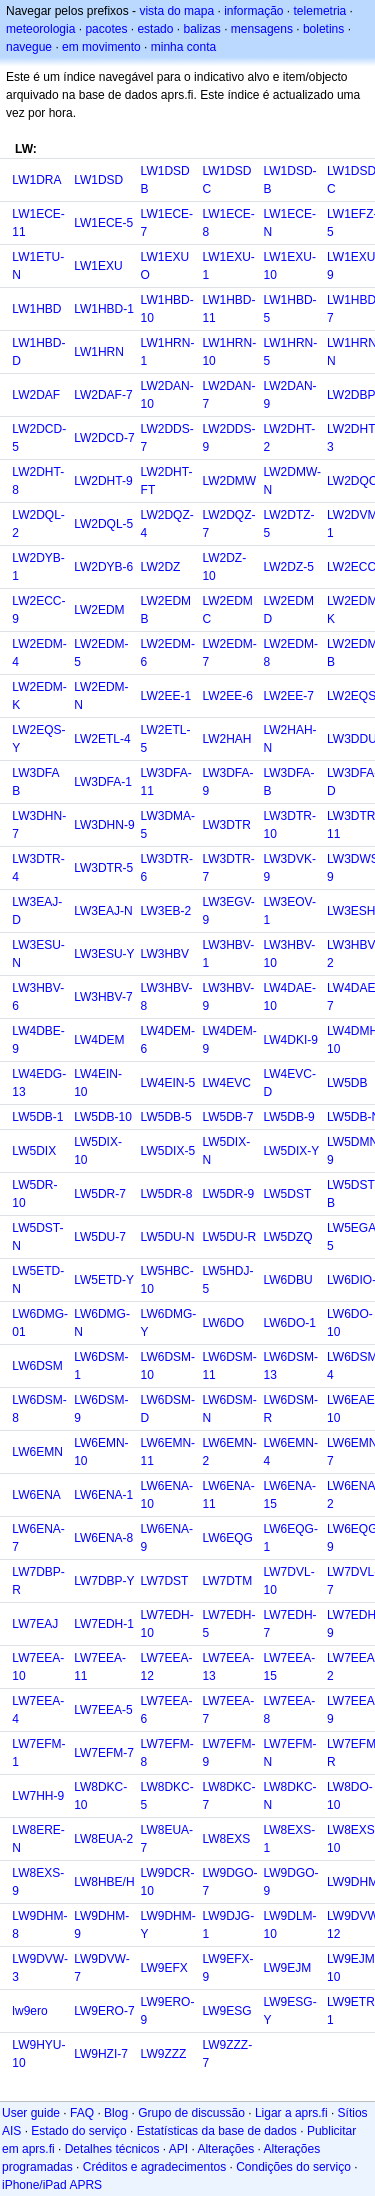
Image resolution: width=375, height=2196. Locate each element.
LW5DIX (34, 1151)
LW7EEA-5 (103, 1710)
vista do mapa (176, 11)
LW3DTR (226, 825)
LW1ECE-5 (103, 223)
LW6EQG (227, 1538)
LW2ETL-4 (102, 739)
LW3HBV (165, 954)
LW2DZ (161, 567)
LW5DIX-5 (168, 1151)
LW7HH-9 (38, 1796)
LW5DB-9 (289, 1117)
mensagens (262, 29)
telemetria (320, 11)
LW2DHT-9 (103, 481)
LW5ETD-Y (104, 1280)
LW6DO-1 (290, 1323)
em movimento (101, 47)
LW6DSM (37, 1366)
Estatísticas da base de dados (217, 2131)
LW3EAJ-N (103, 911)
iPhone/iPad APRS (52, 2185)
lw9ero (29, 2011)
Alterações (225, 2149)
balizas (201, 29)
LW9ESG (226, 2011)
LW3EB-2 (166, 911)
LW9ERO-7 (104, 2011)
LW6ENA (36, 1495)
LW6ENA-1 (103, 1495)
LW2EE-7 (289, 696)
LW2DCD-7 (104, 438)
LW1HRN (99, 352)
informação (253, 11)
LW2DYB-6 (103, 567)
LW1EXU (98, 266)
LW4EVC (226, 1083)
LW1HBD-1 (104, 309)
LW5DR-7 (100, 1194)
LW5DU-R (229, 1237)
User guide (31, 2113)
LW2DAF (36, 395)
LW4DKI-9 (291, 1040)
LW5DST (288, 1194)
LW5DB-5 (166, 1117)
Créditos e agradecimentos (154, 2167)
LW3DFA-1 (103, 782)
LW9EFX (164, 1968)
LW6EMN (37, 1452)
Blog (116, 2113)
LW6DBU (288, 1280)
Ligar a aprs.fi (291, 2113)
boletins (323, 29)
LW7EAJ (35, 1624)
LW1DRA (36, 180)
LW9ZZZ (164, 2054)
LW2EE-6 (227, 696)
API (178, 2149)
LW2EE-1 (166, 696)
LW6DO (223, 1323)
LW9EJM (288, 1968)
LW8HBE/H (104, 1882)
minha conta (183, 47)
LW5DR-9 (228, 1194)
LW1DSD (98, 180)
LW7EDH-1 (104, 1624)
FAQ (82, 2113)
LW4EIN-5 (168, 1083)
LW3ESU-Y (104, 954)
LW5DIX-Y (292, 1151)
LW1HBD (36, 309)
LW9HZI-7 (101, 2054)
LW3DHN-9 (104, 825)
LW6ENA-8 (103, 1538)
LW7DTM (227, 1581)
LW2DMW (229, 481)
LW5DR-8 (167, 1194)
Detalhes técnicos (112, 2149)
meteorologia (40, 29)
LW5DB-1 (37, 1117)
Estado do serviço (78, 2131)
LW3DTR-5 (103, 868)
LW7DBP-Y (104, 1581)
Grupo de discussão (191, 2113)
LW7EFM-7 (104, 1753)
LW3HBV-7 (103, 997)
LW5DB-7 (227, 1117)
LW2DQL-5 (103, 524)
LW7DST (165, 1581)
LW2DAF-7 (103, 395)
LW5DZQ (288, 1237)
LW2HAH (226, 739)
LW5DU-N (168, 1237)
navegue (29, 47)
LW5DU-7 (100, 1237)
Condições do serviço (293, 2167)
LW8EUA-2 (103, 1839)
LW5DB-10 (103, 1117)
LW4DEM (99, 1040)
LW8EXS (226, 1839)
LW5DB (347, 1083)
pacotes (106, 29)
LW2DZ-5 (289, 567)
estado (155, 29)
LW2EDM (99, 610)
